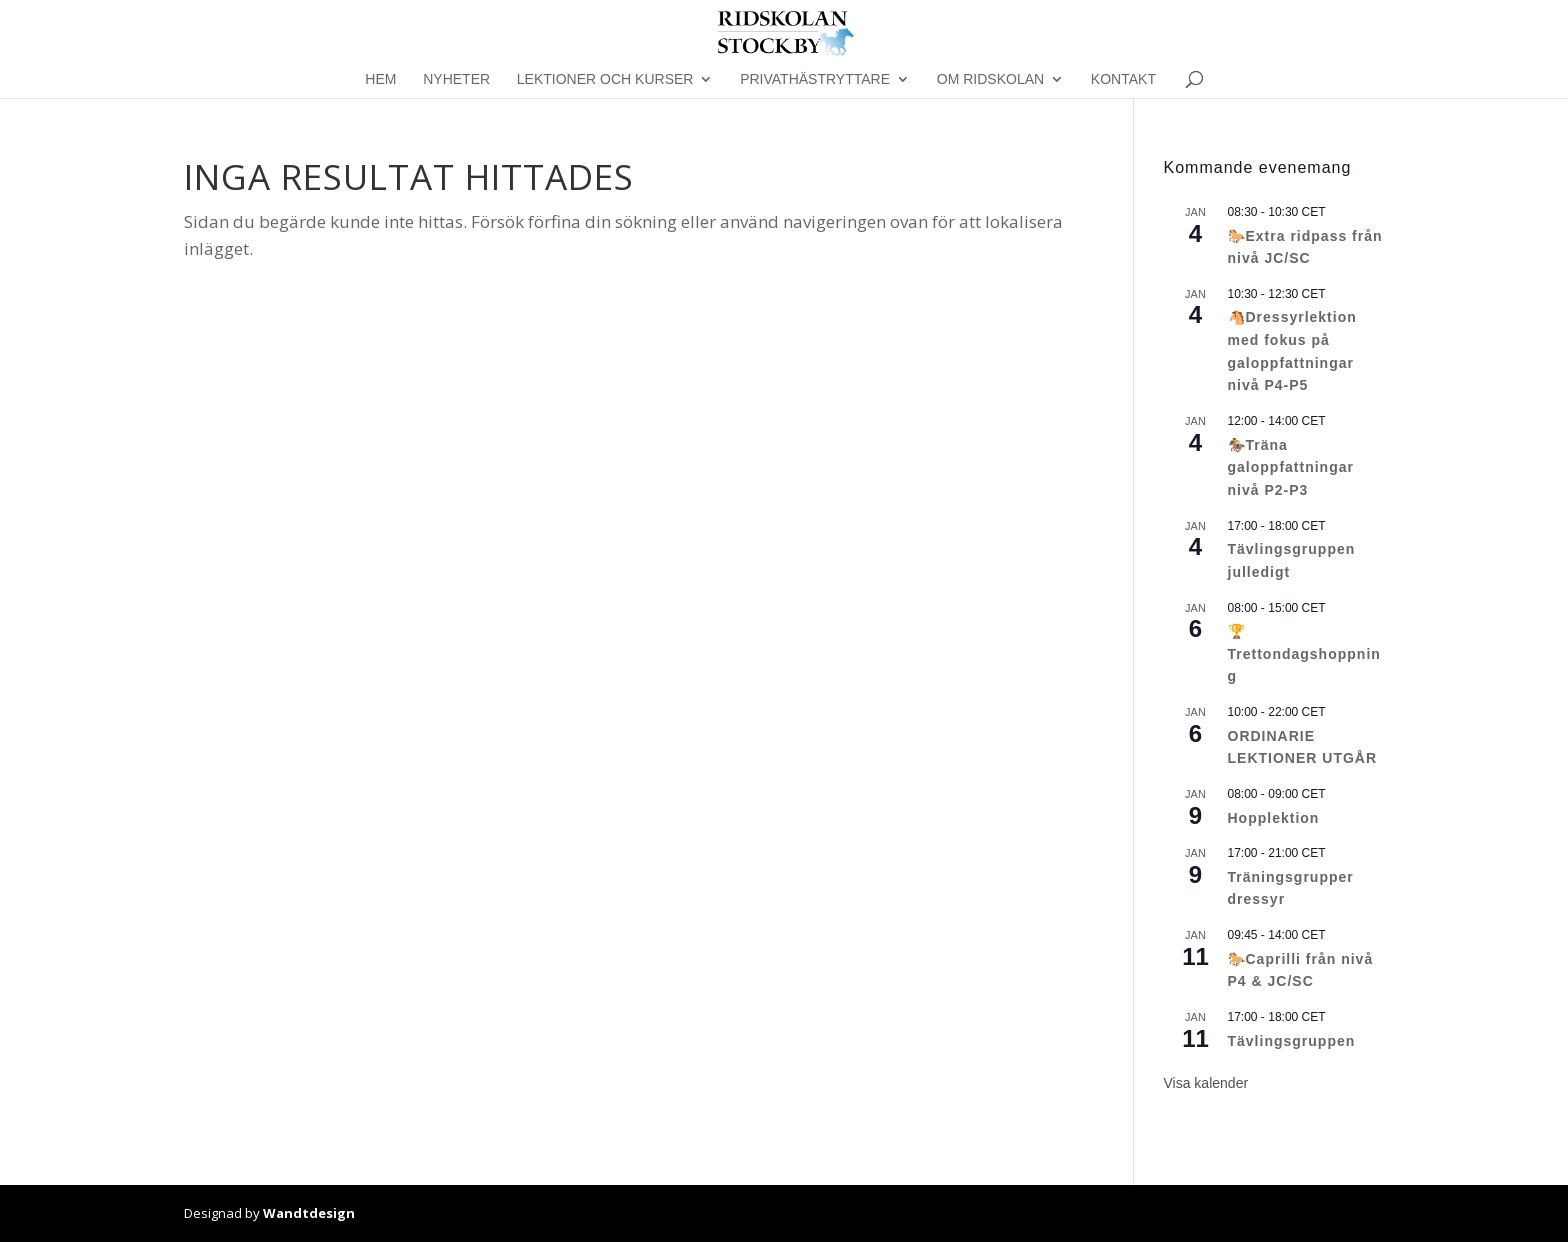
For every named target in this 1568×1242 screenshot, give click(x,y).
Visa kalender (1206, 1083)
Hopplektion (1274, 818)
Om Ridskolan (990, 79)
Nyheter (456, 79)
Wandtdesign (309, 1213)
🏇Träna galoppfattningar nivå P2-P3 (1291, 467)
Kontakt (1123, 79)
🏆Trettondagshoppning (1304, 653)
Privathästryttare (815, 79)
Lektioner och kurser (605, 79)
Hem (380, 79)
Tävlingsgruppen (1292, 1041)
